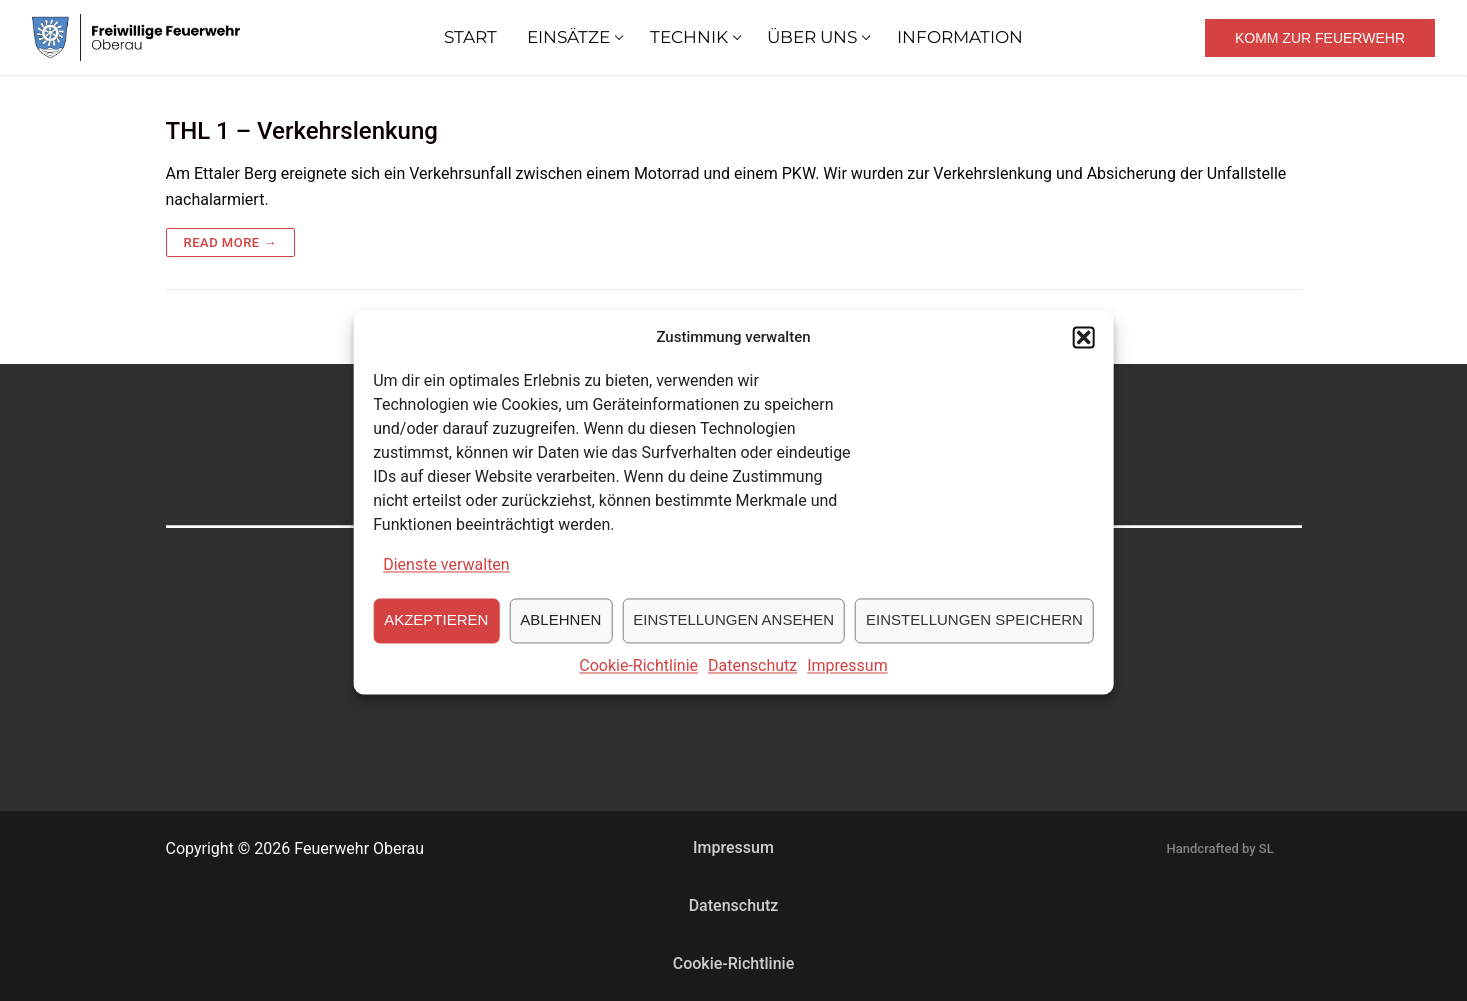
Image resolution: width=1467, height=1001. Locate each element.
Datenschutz (752, 678)
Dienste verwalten (446, 577)
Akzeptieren (436, 632)
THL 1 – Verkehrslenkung (302, 131)
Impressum (847, 678)
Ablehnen (560, 632)
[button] (1084, 350)
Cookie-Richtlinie (638, 678)
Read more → (230, 242)
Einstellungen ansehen (733, 632)
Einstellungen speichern (974, 632)
